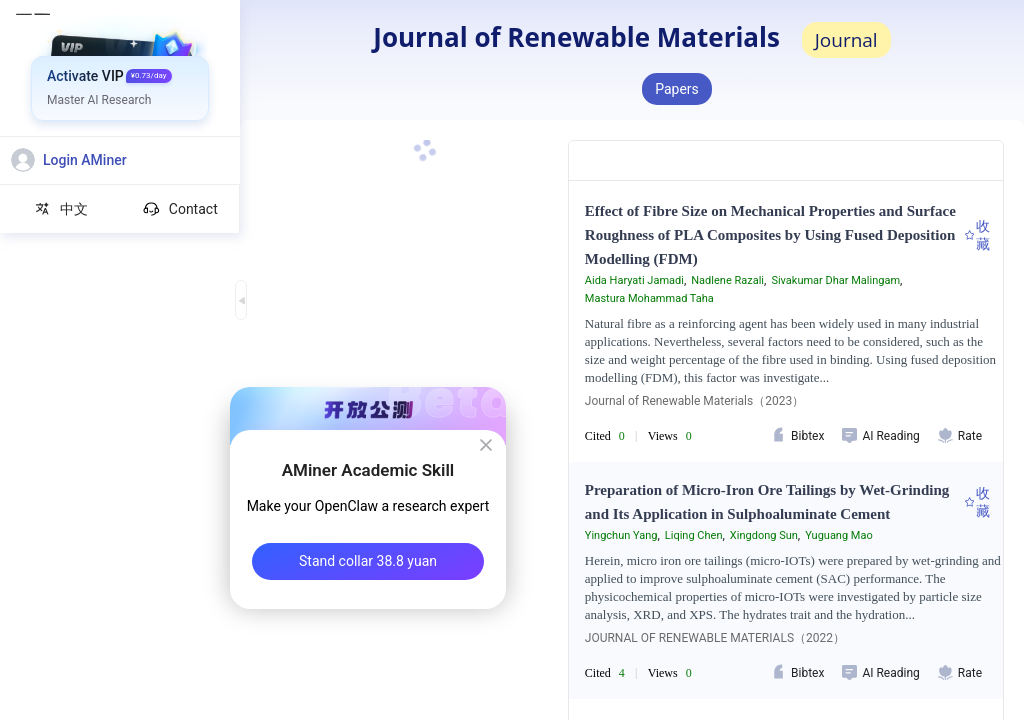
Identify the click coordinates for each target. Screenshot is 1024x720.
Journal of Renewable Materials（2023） (694, 401)
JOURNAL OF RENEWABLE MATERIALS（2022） (715, 638)
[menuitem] (120, 75)
